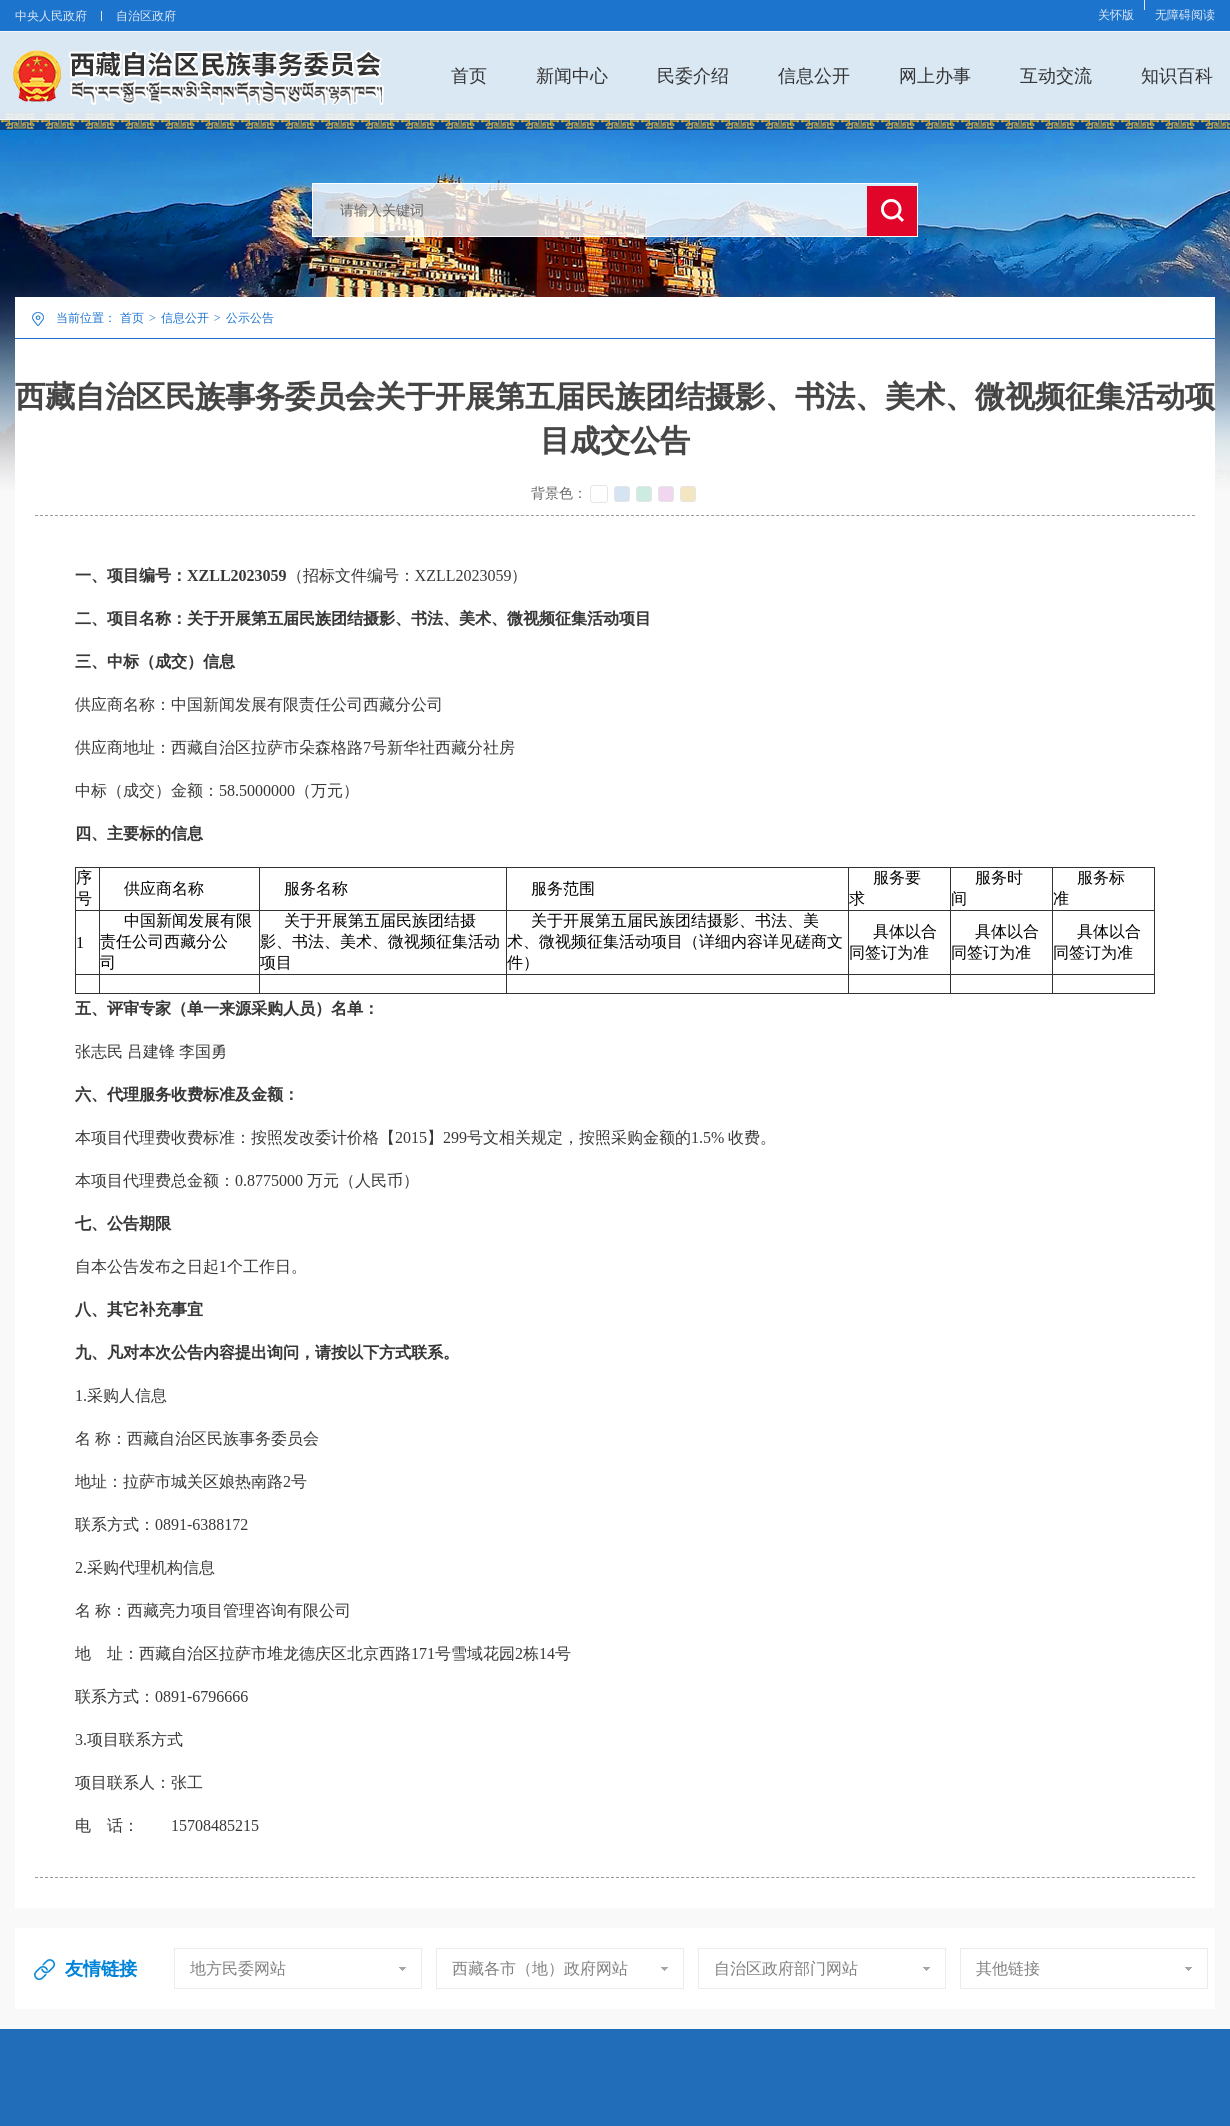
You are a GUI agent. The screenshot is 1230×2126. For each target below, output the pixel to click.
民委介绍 (693, 75)
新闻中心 (572, 75)
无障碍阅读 (1185, 15)
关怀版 (1116, 15)
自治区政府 (146, 16)
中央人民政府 (51, 16)
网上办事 (935, 75)
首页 (469, 75)
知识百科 (1177, 75)
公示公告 (250, 318)
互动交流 (1056, 75)
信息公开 (814, 75)
